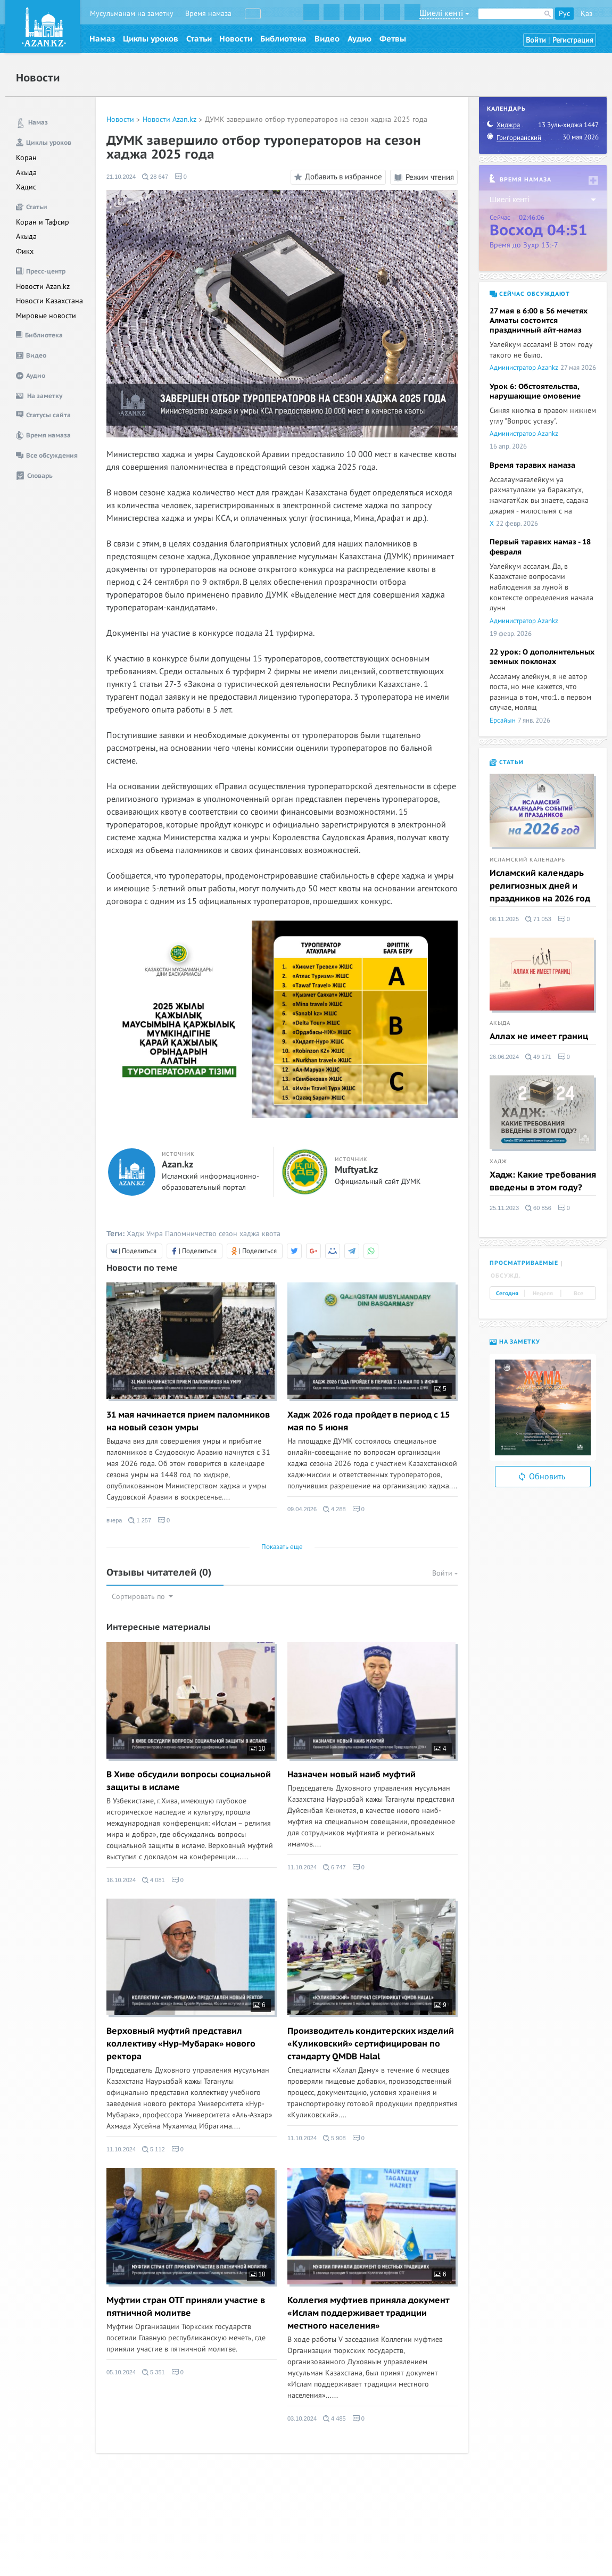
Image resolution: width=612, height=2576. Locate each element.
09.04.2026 (302, 1509)
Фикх (25, 251)
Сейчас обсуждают (530, 294)
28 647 (155, 176)
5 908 (334, 2138)
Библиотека (283, 39)
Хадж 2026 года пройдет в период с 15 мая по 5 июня (368, 1421)
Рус (564, 13)
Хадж (135, 1233)
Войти (536, 40)
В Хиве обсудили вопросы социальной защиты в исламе (188, 1781)
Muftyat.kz (356, 1170)
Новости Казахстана (49, 300)
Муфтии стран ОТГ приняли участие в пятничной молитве (185, 2307)
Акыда (26, 172)
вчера (114, 1520)
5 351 (153, 2372)
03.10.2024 (302, 2418)
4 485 (334, 2418)
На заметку (515, 1341)
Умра (154, 1233)
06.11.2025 (504, 919)
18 (258, 2274)
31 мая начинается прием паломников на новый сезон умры (188, 1421)
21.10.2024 (121, 176)
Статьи (199, 39)
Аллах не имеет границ (539, 1036)
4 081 (153, 1880)
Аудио (359, 39)
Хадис (26, 187)
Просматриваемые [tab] (524, 1263)
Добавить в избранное (336, 177)
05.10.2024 (121, 2372)
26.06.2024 (504, 1057)
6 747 (334, 1867)
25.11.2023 (504, 1208)
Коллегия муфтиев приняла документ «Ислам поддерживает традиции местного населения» (368, 2313)
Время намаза (208, 13)
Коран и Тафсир (42, 222)
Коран (26, 157)
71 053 (538, 919)
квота (271, 1233)
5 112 (153, 2149)
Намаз (102, 39)
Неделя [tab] (543, 1293)
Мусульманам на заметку (131, 13)
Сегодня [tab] (507, 1293)
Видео (327, 39)
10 (258, 1748)
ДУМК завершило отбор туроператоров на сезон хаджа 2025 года (316, 119)
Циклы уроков (150, 39)
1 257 (139, 1520)
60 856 (538, 1208)
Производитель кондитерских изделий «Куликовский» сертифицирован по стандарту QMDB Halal (370, 2043)
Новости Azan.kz (43, 286)
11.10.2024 (302, 1867)
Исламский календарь (527, 860)
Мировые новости (46, 315)
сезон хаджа (239, 1233)
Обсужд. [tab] (506, 1275)
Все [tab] (578, 1293)
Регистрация (572, 40)
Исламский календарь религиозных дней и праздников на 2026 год (540, 886)
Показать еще (282, 1547)
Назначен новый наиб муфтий (351, 1774)
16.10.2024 (121, 1880)
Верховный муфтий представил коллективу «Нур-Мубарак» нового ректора (180, 2043)
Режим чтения (424, 177)
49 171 (538, 1057)
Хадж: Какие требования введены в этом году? (543, 1181)
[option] (543, 1407)
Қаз (586, 13)
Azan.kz (177, 1164)
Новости (235, 39)
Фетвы (392, 39)
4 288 (334, 1509)
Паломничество (191, 1233)
